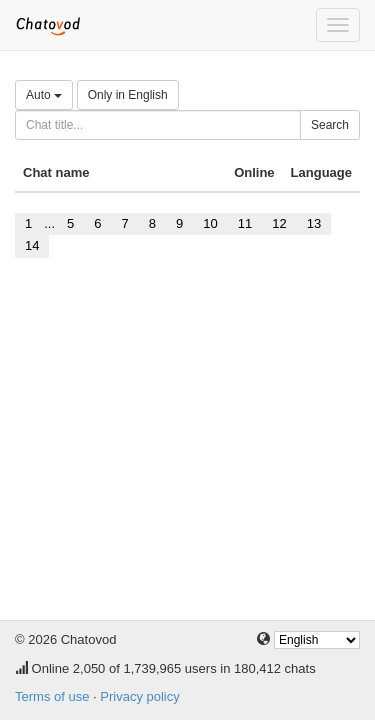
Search (330, 125)
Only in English (128, 95)
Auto (44, 95)
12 (279, 223)
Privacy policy (139, 696)
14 (32, 245)
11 (245, 223)
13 (314, 223)
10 (210, 223)
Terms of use (52, 696)
